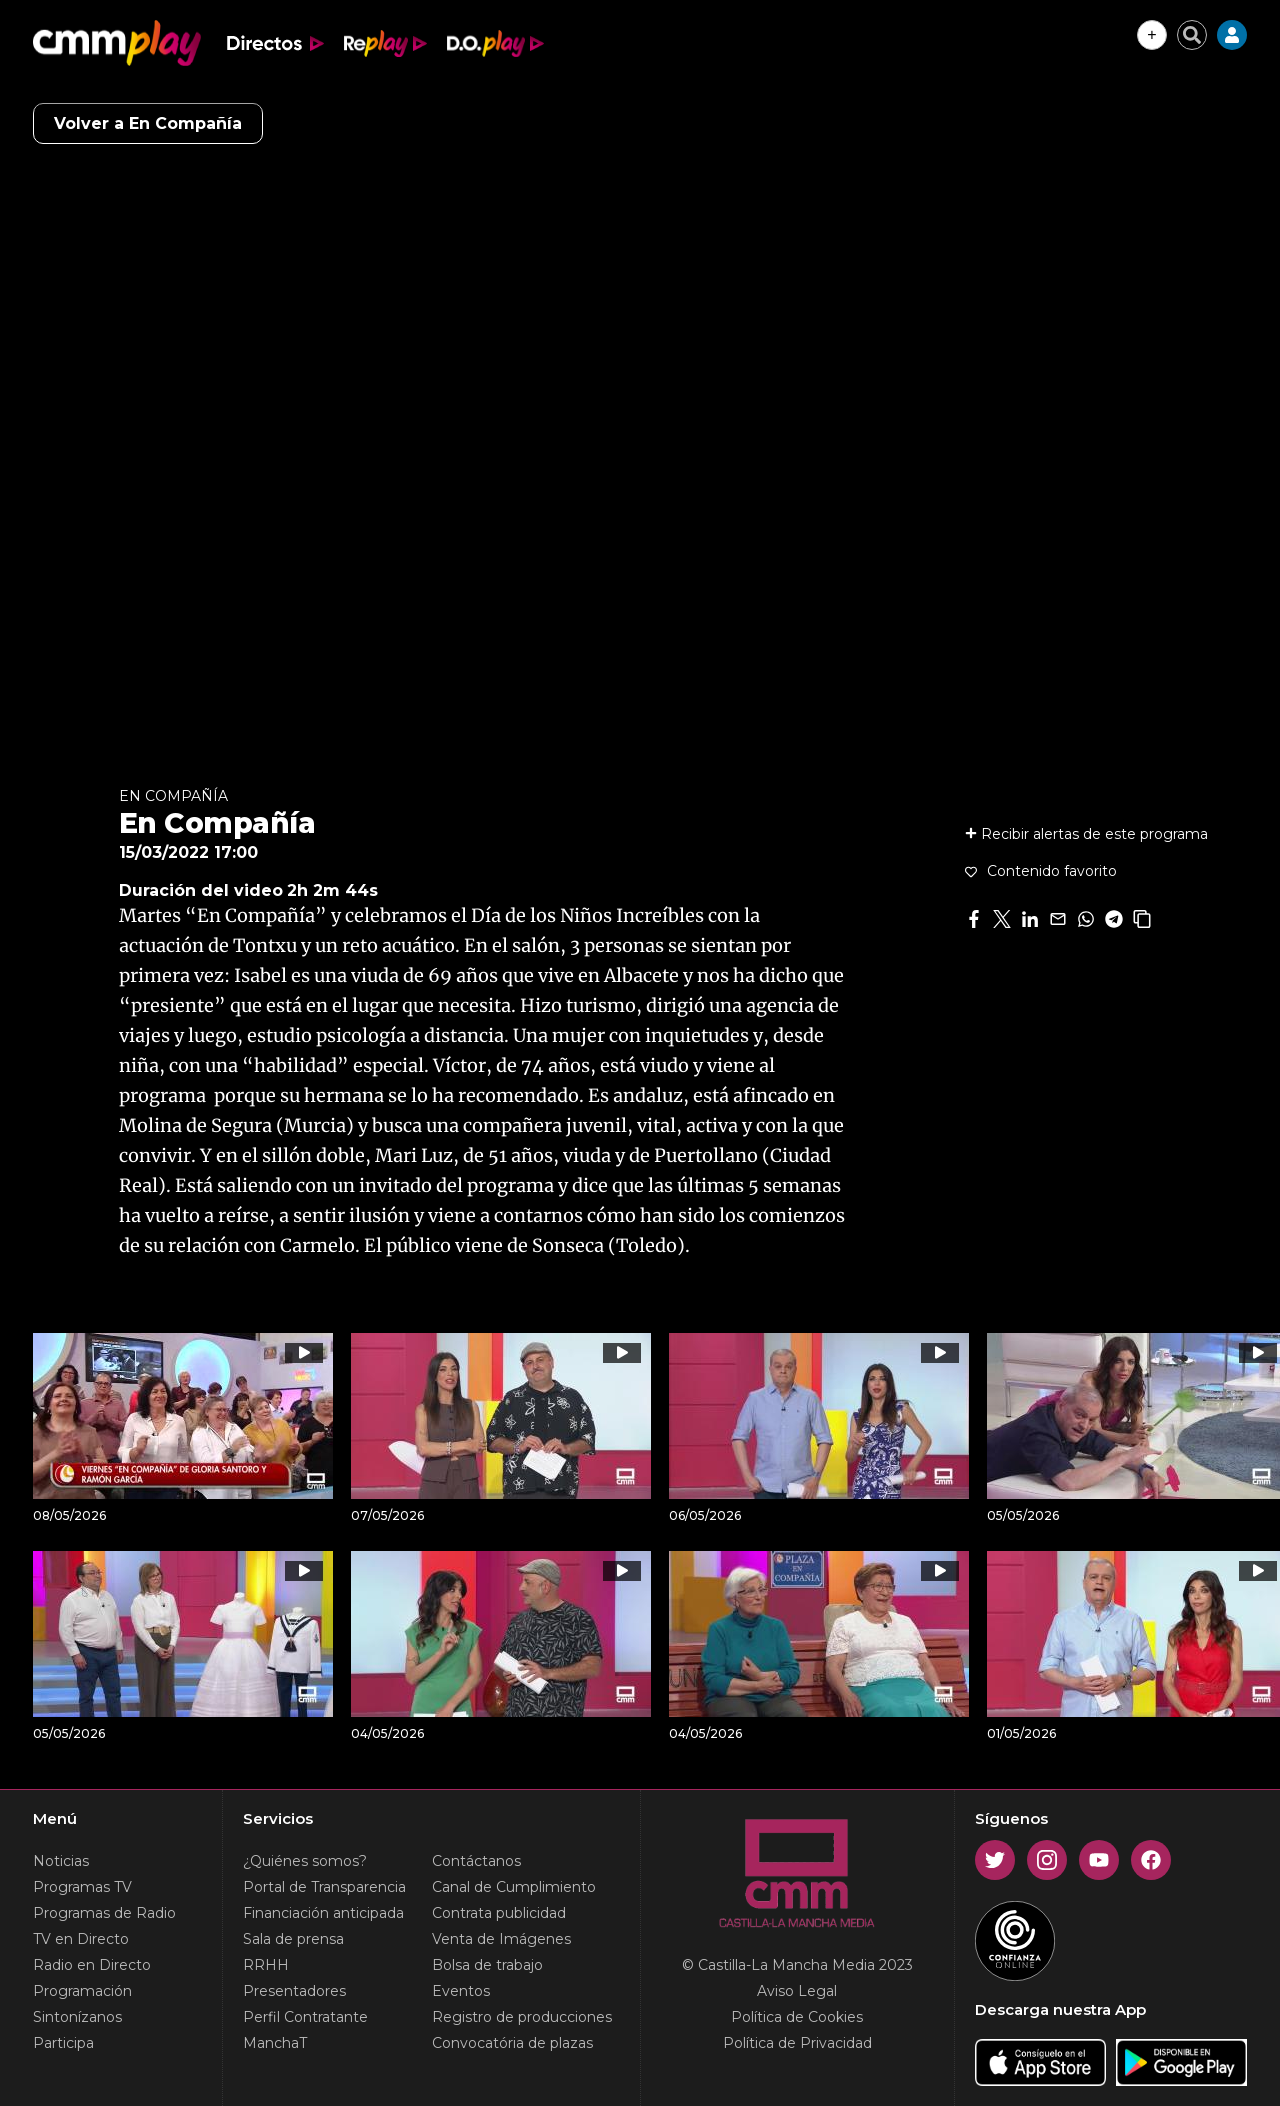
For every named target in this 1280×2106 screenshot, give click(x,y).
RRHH (266, 1965)
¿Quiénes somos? (305, 1861)
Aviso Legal (797, 1991)
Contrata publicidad (499, 1913)
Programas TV (82, 1887)
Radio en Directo (92, 1965)
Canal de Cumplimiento (514, 1887)
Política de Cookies (797, 2017)
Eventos (461, 1991)
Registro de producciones (522, 2017)
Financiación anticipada (323, 1913)
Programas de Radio (104, 1913)
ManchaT (275, 2043)
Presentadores (294, 1991)
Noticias (61, 1861)
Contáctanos (476, 1861)
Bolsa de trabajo (487, 1965)
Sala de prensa (293, 1939)
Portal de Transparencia (324, 1887)
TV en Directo (81, 1939)
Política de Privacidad (797, 2043)
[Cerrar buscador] (1192, 35)
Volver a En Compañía (148, 123)
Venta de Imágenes (501, 1939)
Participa (63, 2043)
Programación (82, 1991)
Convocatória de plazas (512, 2043)
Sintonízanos (77, 2017)
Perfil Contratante (305, 2017)
